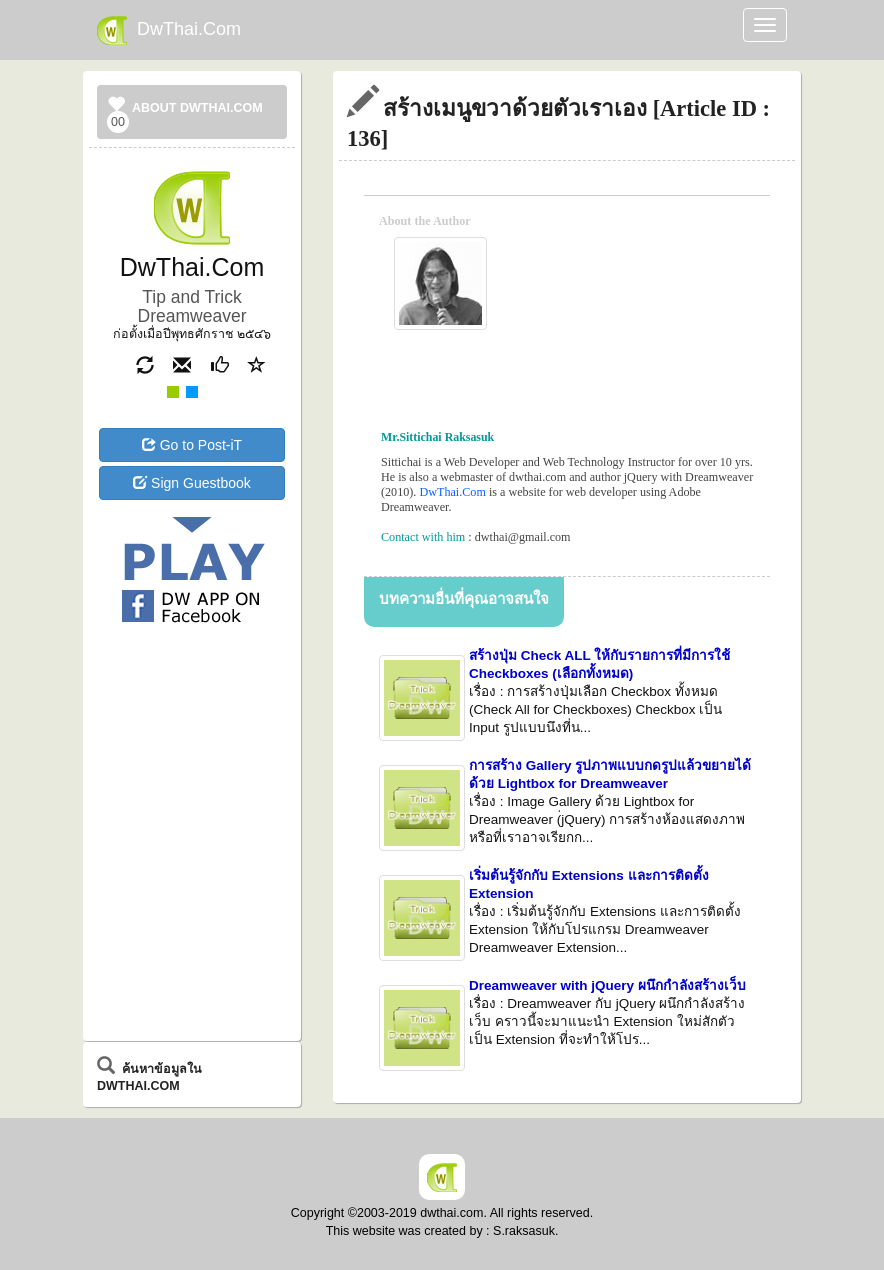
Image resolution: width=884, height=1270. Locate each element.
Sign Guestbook (192, 483)
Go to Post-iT (192, 445)
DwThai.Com (169, 30)
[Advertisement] (192, 710)
